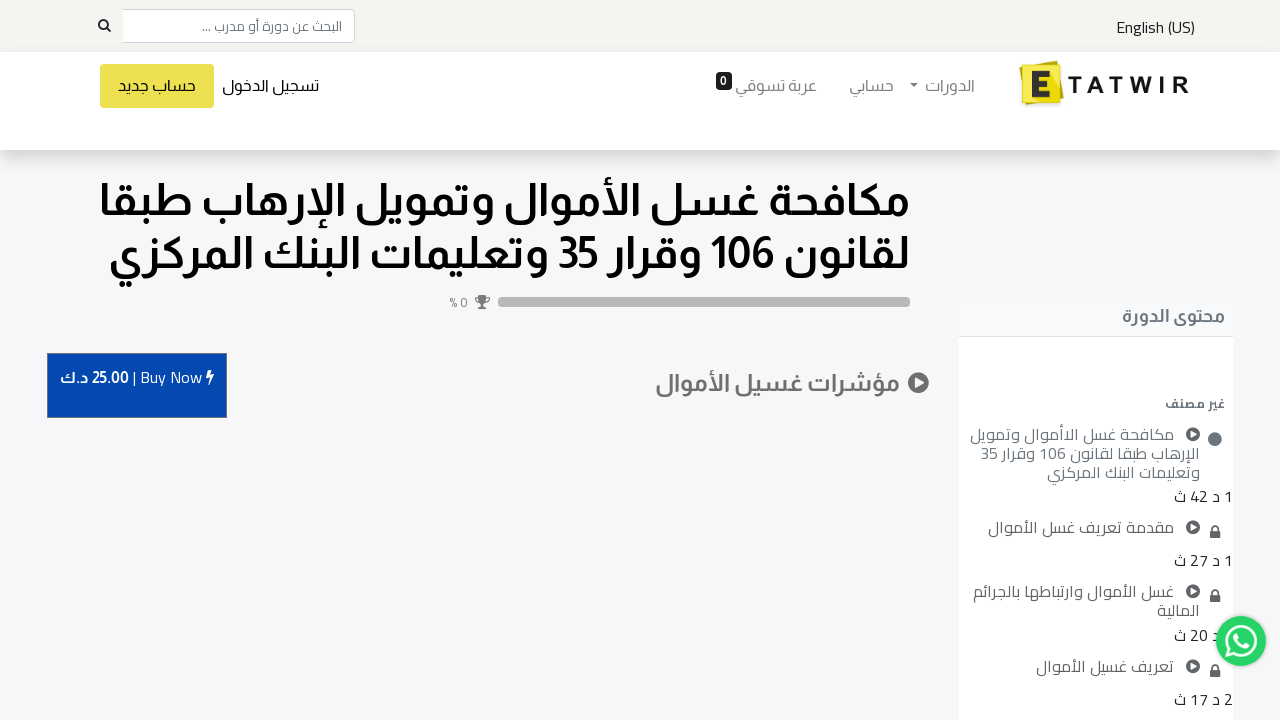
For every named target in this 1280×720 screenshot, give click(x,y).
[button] (1096, 403)
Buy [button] (137, 378)
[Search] (104, 26)
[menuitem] (870, 86)
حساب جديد (158, 85)
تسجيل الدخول (271, 85)
